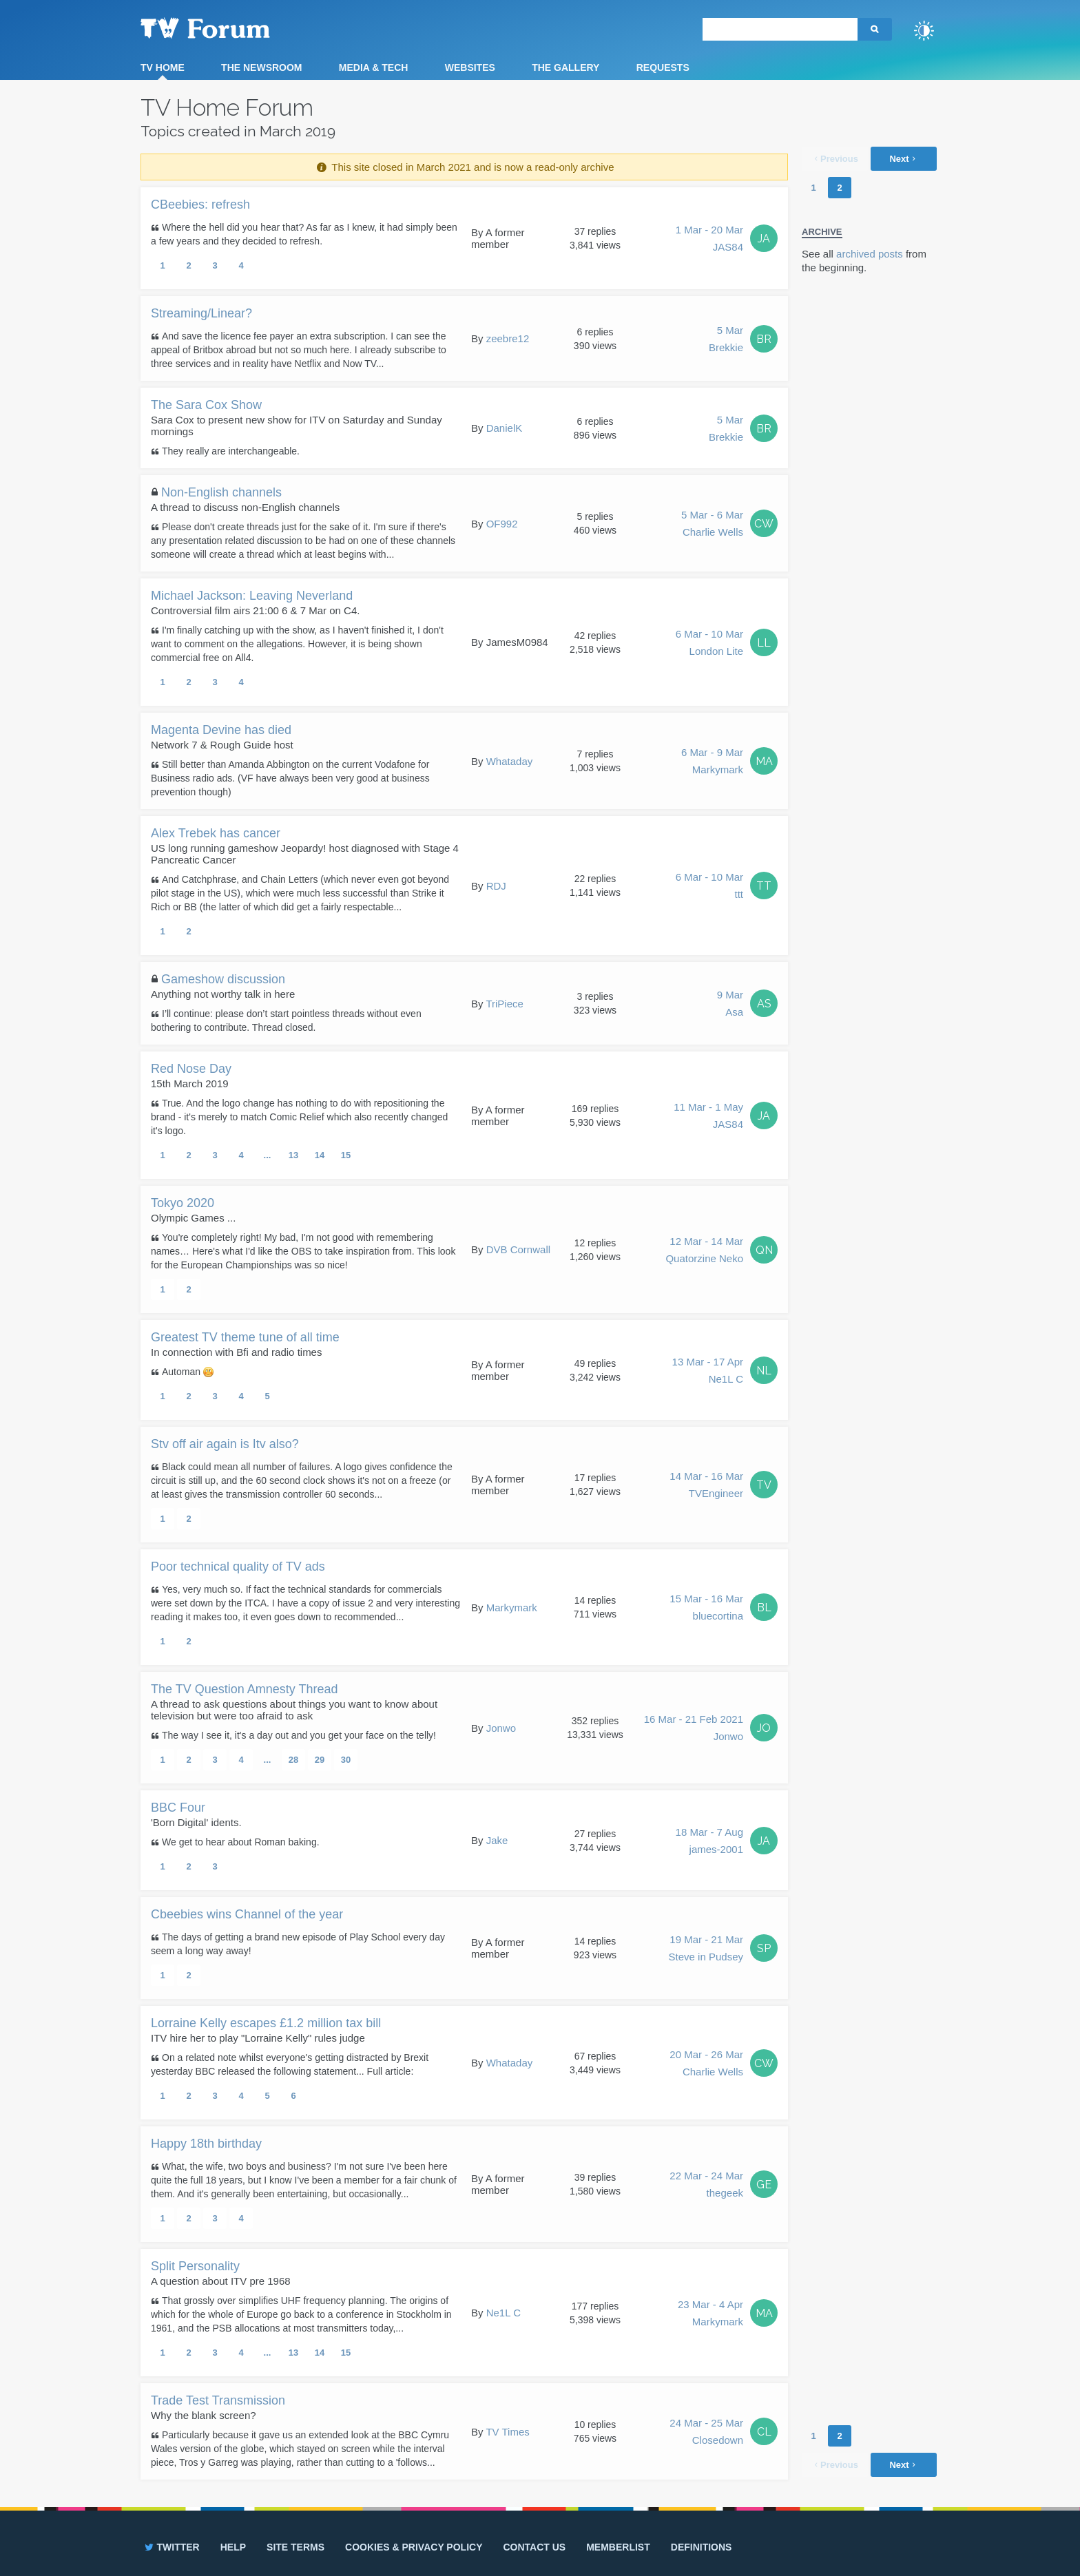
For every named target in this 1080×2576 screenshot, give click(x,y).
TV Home (163, 67)
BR (763, 339)
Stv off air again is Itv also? (225, 1444)
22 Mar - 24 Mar (706, 2185)
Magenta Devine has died (221, 730)
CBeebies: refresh (200, 204)
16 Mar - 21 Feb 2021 (693, 1729)
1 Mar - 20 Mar (709, 239)
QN (764, 1250)
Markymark (511, 1607)
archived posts (869, 254)
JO (764, 1728)
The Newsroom (261, 67)
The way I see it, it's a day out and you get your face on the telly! (299, 1735)
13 (293, 1155)
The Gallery (565, 67)
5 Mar (726, 340)
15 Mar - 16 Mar (706, 1608)
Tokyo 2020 (182, 1203)
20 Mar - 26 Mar (706, 2064)
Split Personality (195, 2266)
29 (319, 1760)
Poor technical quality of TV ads (238, 1566)
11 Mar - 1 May (708, 1117)
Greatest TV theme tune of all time (245, 1337)
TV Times (507, 2432)
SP (764, 1948)
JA (764, 238)
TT (763, 885)
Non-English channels (221, 492)
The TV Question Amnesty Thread (244, 1689)
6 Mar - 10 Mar (709, 644)
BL (764, 1607)
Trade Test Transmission (218, 2400)
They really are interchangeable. (231, 451)
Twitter (171, 2547)
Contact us (534, 2547)
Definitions (701, 2547)
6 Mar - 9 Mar (712, 762)
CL (764, 2431)
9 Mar (730, 1004)
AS (764, 1003)
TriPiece (504, 1003)
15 (346, 1155)
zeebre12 (508, 338)
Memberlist (618, 2547)
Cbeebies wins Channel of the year (247, 1914)
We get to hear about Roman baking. (241, 1841)
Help (233, 2547)
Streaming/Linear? (201, 313)
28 (293, 1760)
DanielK (504, 428)
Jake (497, 1840)
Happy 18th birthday (206, 2143)
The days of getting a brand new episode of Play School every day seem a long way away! (298, 1943)
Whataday (509, 761)
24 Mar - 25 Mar (706, 2433)
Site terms (295, 2547)
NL (763, 1370)
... (267, 1155)
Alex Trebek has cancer (215, 833)
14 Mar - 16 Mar (706, 1486)
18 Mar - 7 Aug (709, 1842)
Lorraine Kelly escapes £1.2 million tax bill (266, 2023)
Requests (662, 67)
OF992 (502, 524)
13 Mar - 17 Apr (707, 1372)
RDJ (496, 886)
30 (346, 1760)
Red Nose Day (191, 1069)
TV (763, 1484)
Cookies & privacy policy (413, 2547)
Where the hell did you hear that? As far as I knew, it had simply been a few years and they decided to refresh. (304, 234)
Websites (470, 67)
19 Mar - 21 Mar (706, 1949)
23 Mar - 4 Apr (710, 2314)
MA (764, 761)
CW (763, 523)
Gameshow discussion (223, 979)
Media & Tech (373, 67)
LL (764, 642)
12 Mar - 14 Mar (704, 1251)
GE (763, 2184)
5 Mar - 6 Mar (712, 525)
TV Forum (227, 27)
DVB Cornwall (518, 1249)
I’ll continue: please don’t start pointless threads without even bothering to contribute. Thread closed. (286, 1020)
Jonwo (501, 1728)
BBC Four (178, 1807)
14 (319, 1155)
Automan (188, 1372)
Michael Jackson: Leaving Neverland (252, 596)
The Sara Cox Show (206, 405)
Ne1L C (503, 2312)
